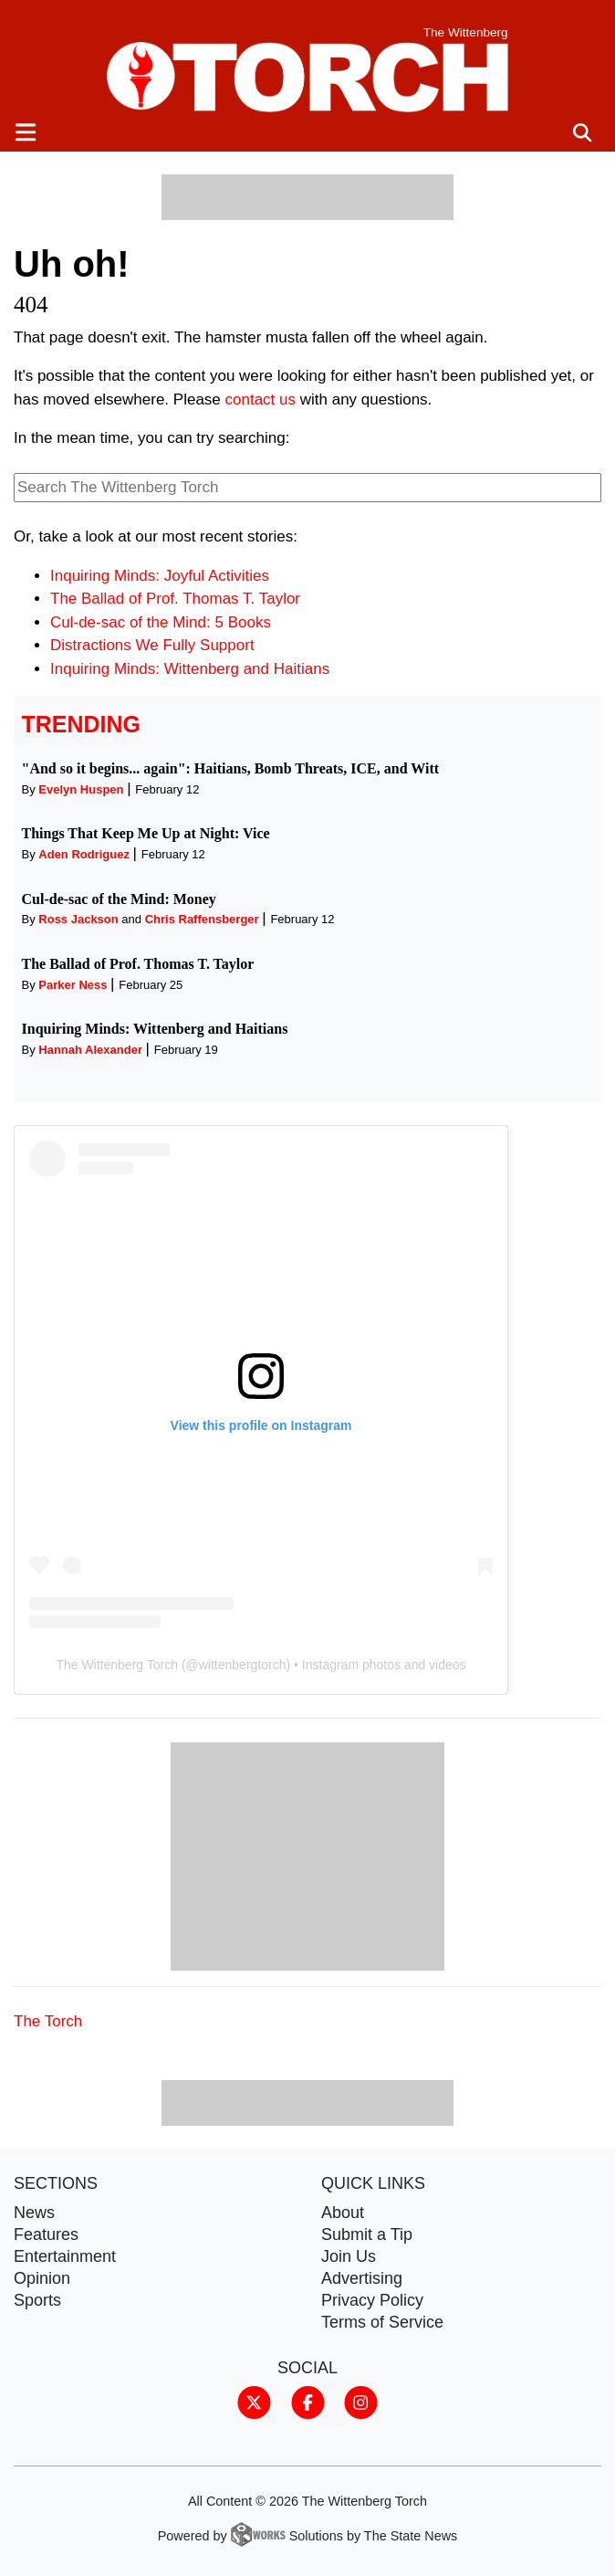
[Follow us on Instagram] (360, 2401)
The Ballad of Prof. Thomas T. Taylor (175, 598)
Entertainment (65, 2256)
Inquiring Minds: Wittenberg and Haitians (189, 669)
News (34, 2212)
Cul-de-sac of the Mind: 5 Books (160, 622)
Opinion (42, 2278)
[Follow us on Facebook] (307, 2401)
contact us (261, 399)
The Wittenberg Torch (117, 1664)
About (342, 2212)
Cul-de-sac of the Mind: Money (119, 899)
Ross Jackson (78, 919)
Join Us (348, 2256)
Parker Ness (72, 985)
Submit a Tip (366, 2234)
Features (46, 2234)
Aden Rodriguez (84, 854)
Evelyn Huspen (80, 789)
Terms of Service (382, 2322)
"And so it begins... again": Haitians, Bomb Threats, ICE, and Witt (231, 768)
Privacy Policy (372, 2300)
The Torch (48, 2021)
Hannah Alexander (90, 1050)
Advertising (361, 2278)
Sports (37, 2300)
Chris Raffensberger (202, 919)
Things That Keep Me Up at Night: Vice (146, 833)
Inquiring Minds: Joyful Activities (159, 575)
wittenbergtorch (243, 1664)
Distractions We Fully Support (152, 645)
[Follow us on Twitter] (254, 2401)
